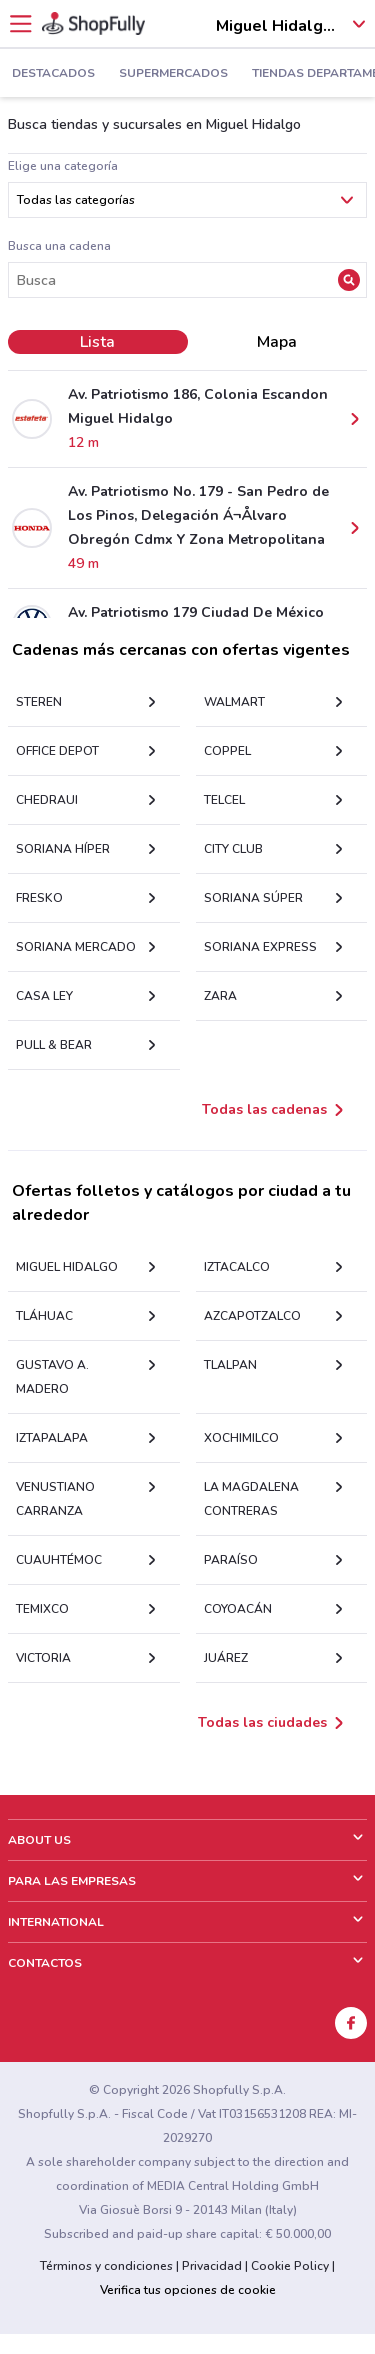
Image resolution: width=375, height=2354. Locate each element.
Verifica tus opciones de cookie (188, 2290)
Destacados (53, 74)
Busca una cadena (59, 246)
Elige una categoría (63, 166)
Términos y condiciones (106, 2266)
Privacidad (212, 2266)
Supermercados (173, 74)
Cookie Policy (290, 2266)
